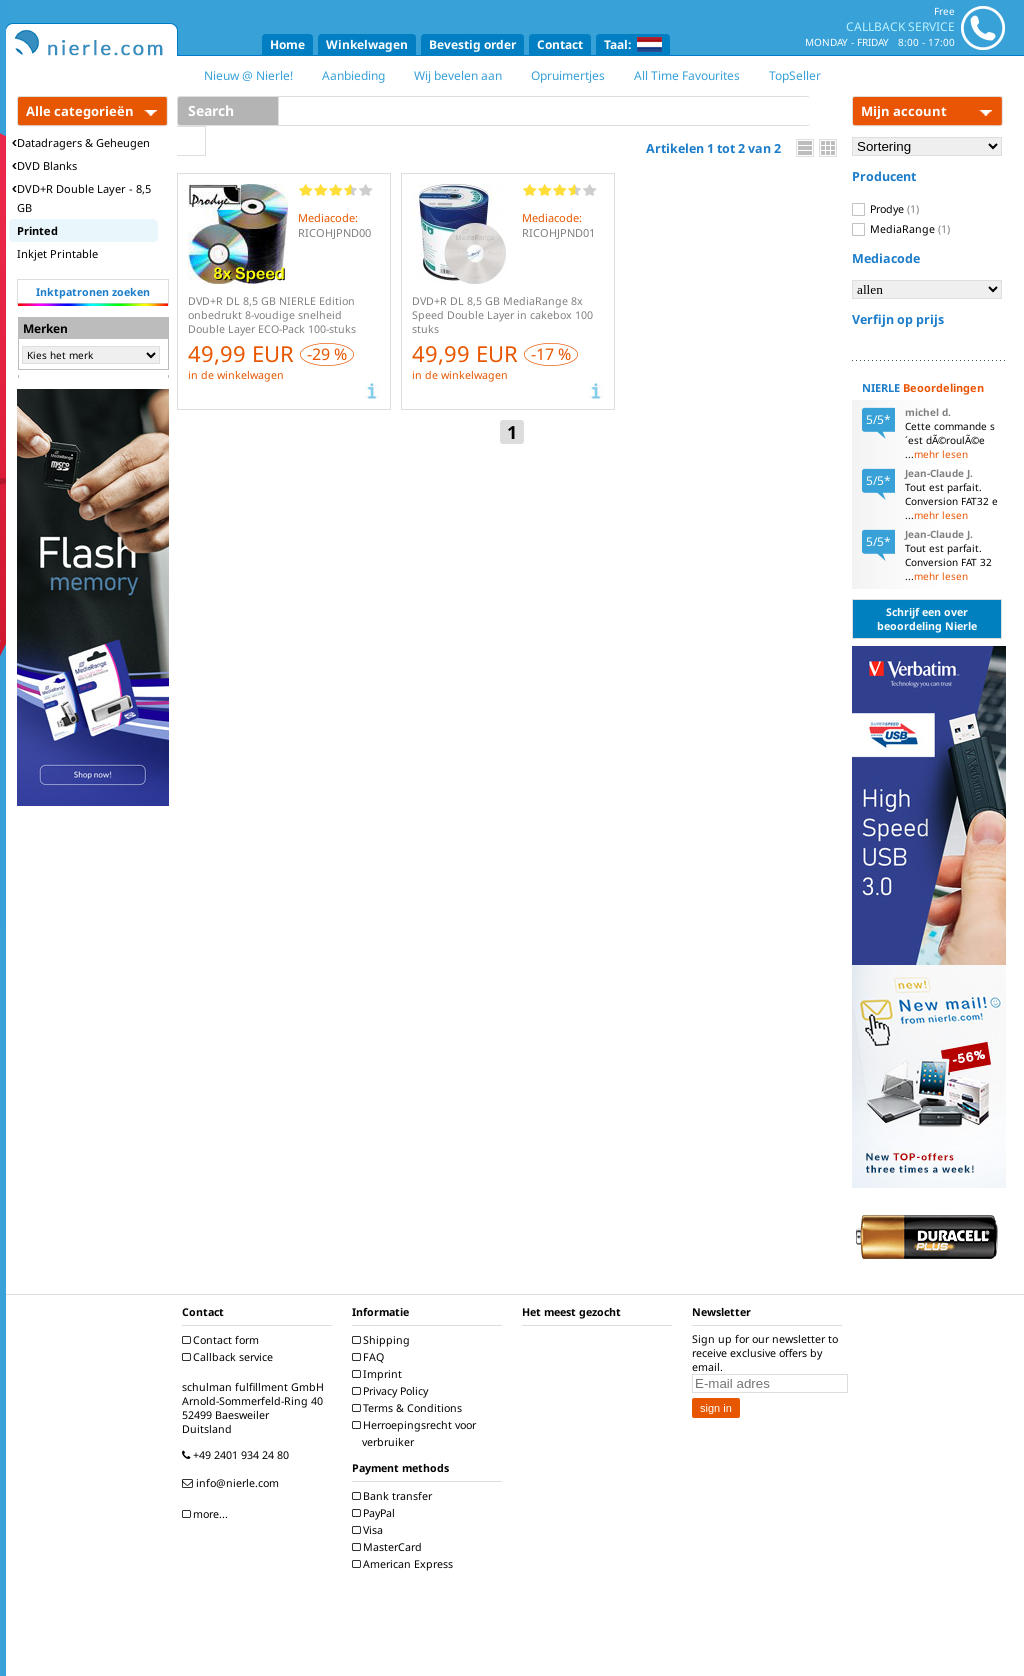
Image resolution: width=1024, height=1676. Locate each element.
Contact (560, 44)
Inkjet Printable (57, 253)
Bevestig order (472, 44)
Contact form (223, 1340)
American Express (405, 1564)
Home (287, 44)
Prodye (885, 209)
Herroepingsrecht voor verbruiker (416, 1433)
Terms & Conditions (409, 1408)
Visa (370, 1530)
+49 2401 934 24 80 (238, 1455)
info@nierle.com (233, 1483)
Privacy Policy (392, 1391)
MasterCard (389, 1547)
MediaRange (901, 229)
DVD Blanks (44, 165)
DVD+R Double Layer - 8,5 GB (81, 198)
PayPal (376, 1513)
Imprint (379, 1374)
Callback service (230, 1357)
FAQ (370, 1357)
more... (207, 1514)
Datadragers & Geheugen (81, 142)
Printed (37, 230)
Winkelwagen (367, 44)
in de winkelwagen (236, 375)
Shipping (383, 1340)
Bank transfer (394, 1496)
